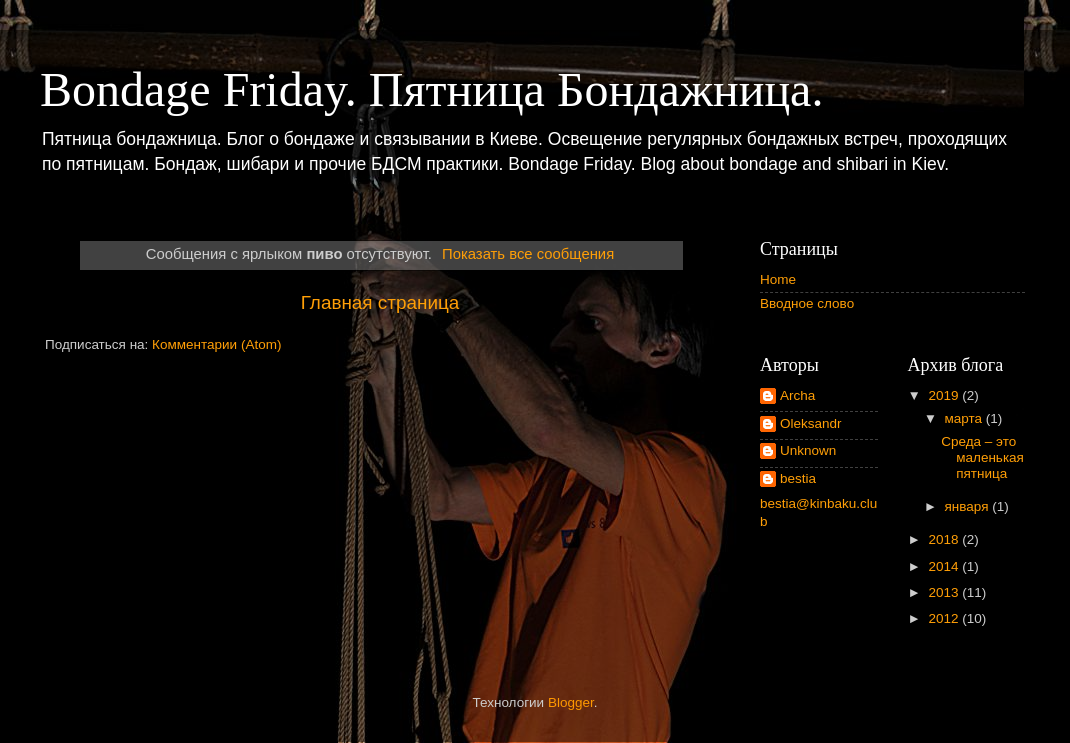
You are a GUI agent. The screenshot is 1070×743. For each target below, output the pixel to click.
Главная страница (380, 302)
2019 (945, 395)
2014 (945, 566)
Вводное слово (807, 303)
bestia (798, 478)
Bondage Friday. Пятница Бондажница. (431, 89)
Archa (797, 395)
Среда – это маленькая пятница (982, 457)
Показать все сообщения (528, 254)
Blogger (571, 702)
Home (778, 279)
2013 (945, 592)
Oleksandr (811, 423)
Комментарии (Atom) (216, 344)
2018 (945, 539)
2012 (945, 618)
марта (965, 418)
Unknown (808, 450)
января (969, 506)
